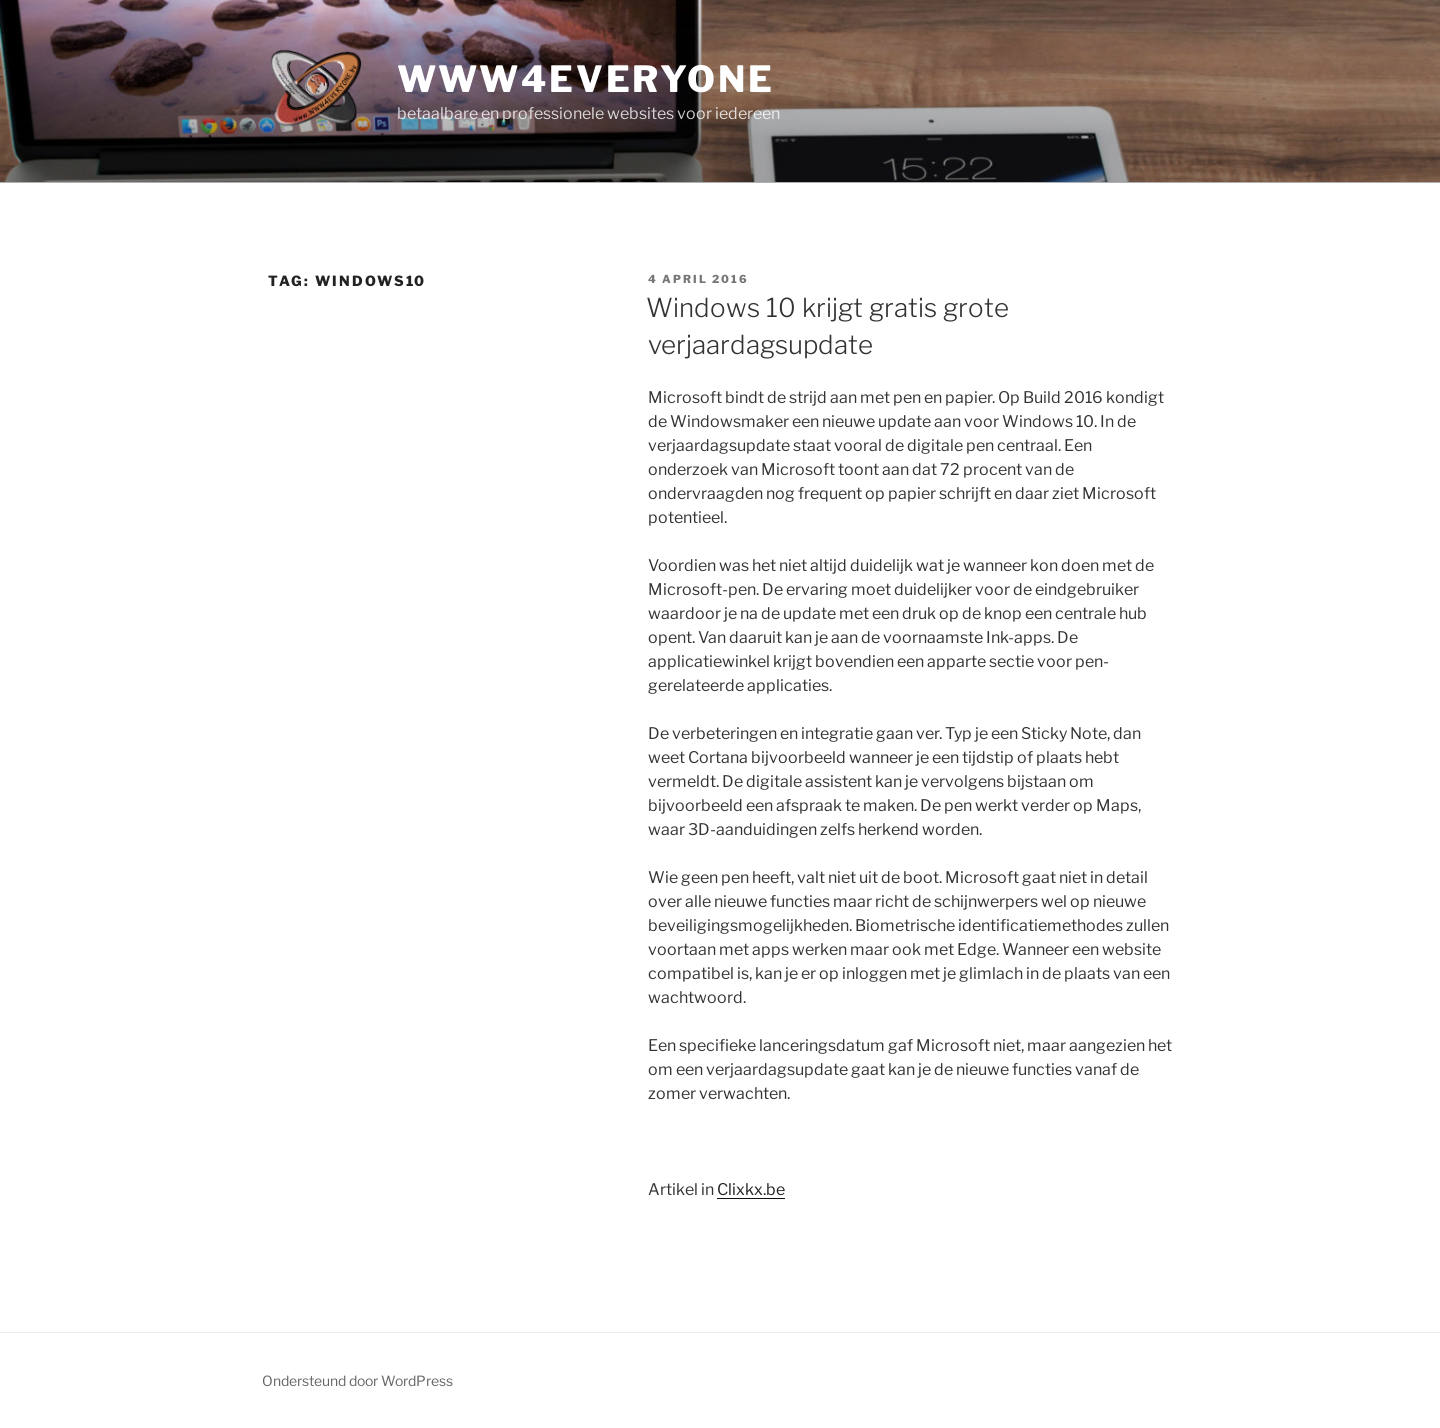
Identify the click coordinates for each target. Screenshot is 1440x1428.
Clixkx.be (751, 1189)
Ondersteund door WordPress (357, 1380)
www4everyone (586, 79)
